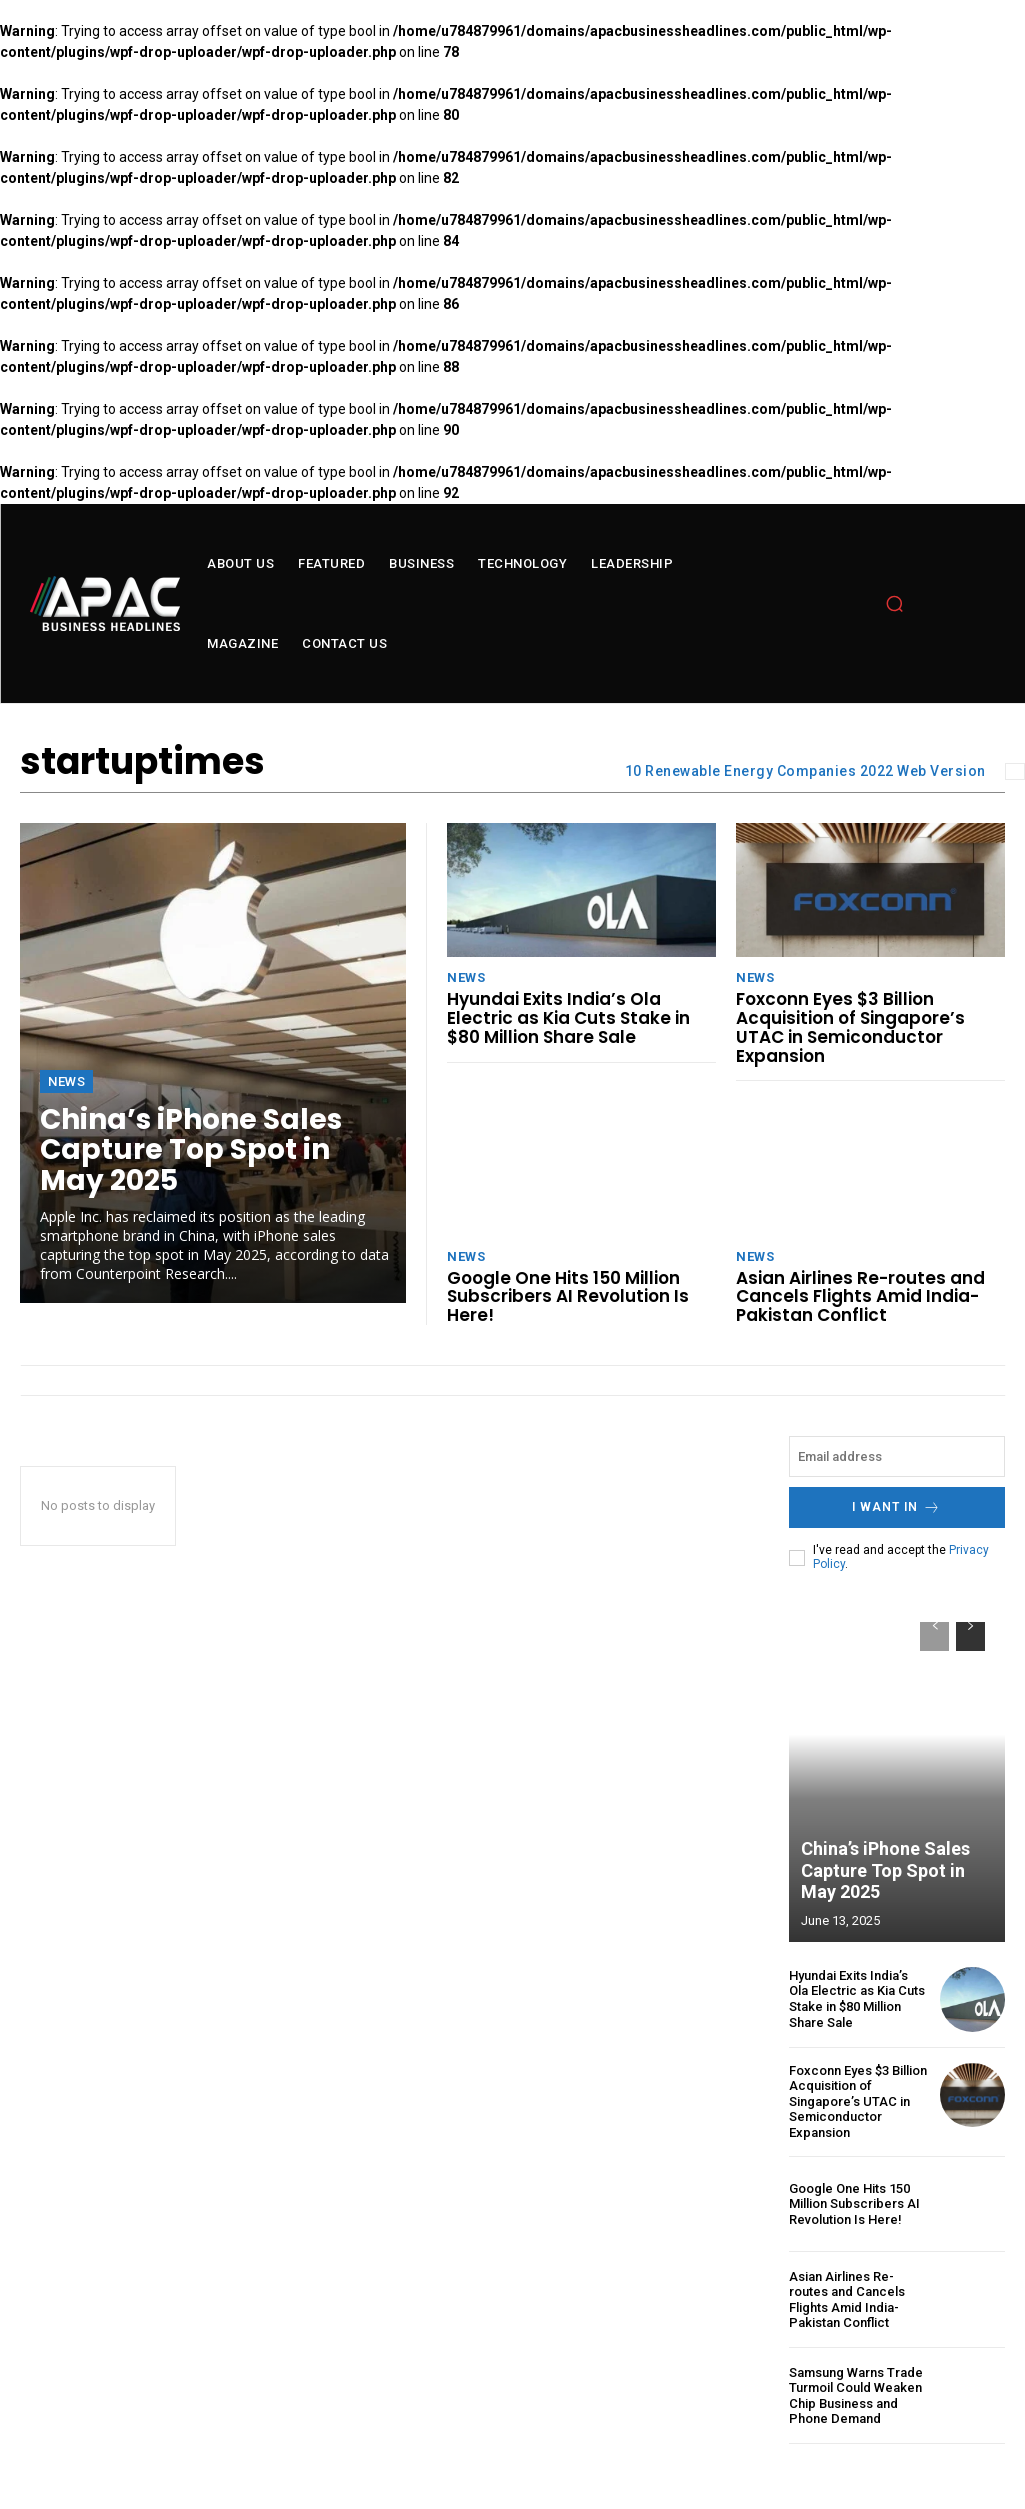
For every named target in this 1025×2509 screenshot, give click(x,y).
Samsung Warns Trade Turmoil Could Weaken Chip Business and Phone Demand (856, 2395)
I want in (896, 1507)
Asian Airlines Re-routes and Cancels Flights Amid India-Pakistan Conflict (860, 1296)
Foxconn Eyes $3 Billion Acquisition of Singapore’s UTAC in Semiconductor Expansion (850, 1027)
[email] (897, 1456)
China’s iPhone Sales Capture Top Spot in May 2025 (191, 1150)
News (66, 1081)
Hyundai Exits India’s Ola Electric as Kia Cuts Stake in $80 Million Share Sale (568, 1017)
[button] (895, 604)
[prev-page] (934, 1636)
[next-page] (970, 1636)
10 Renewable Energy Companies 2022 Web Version (805, 771)
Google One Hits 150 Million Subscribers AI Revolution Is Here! (568, 1296)
